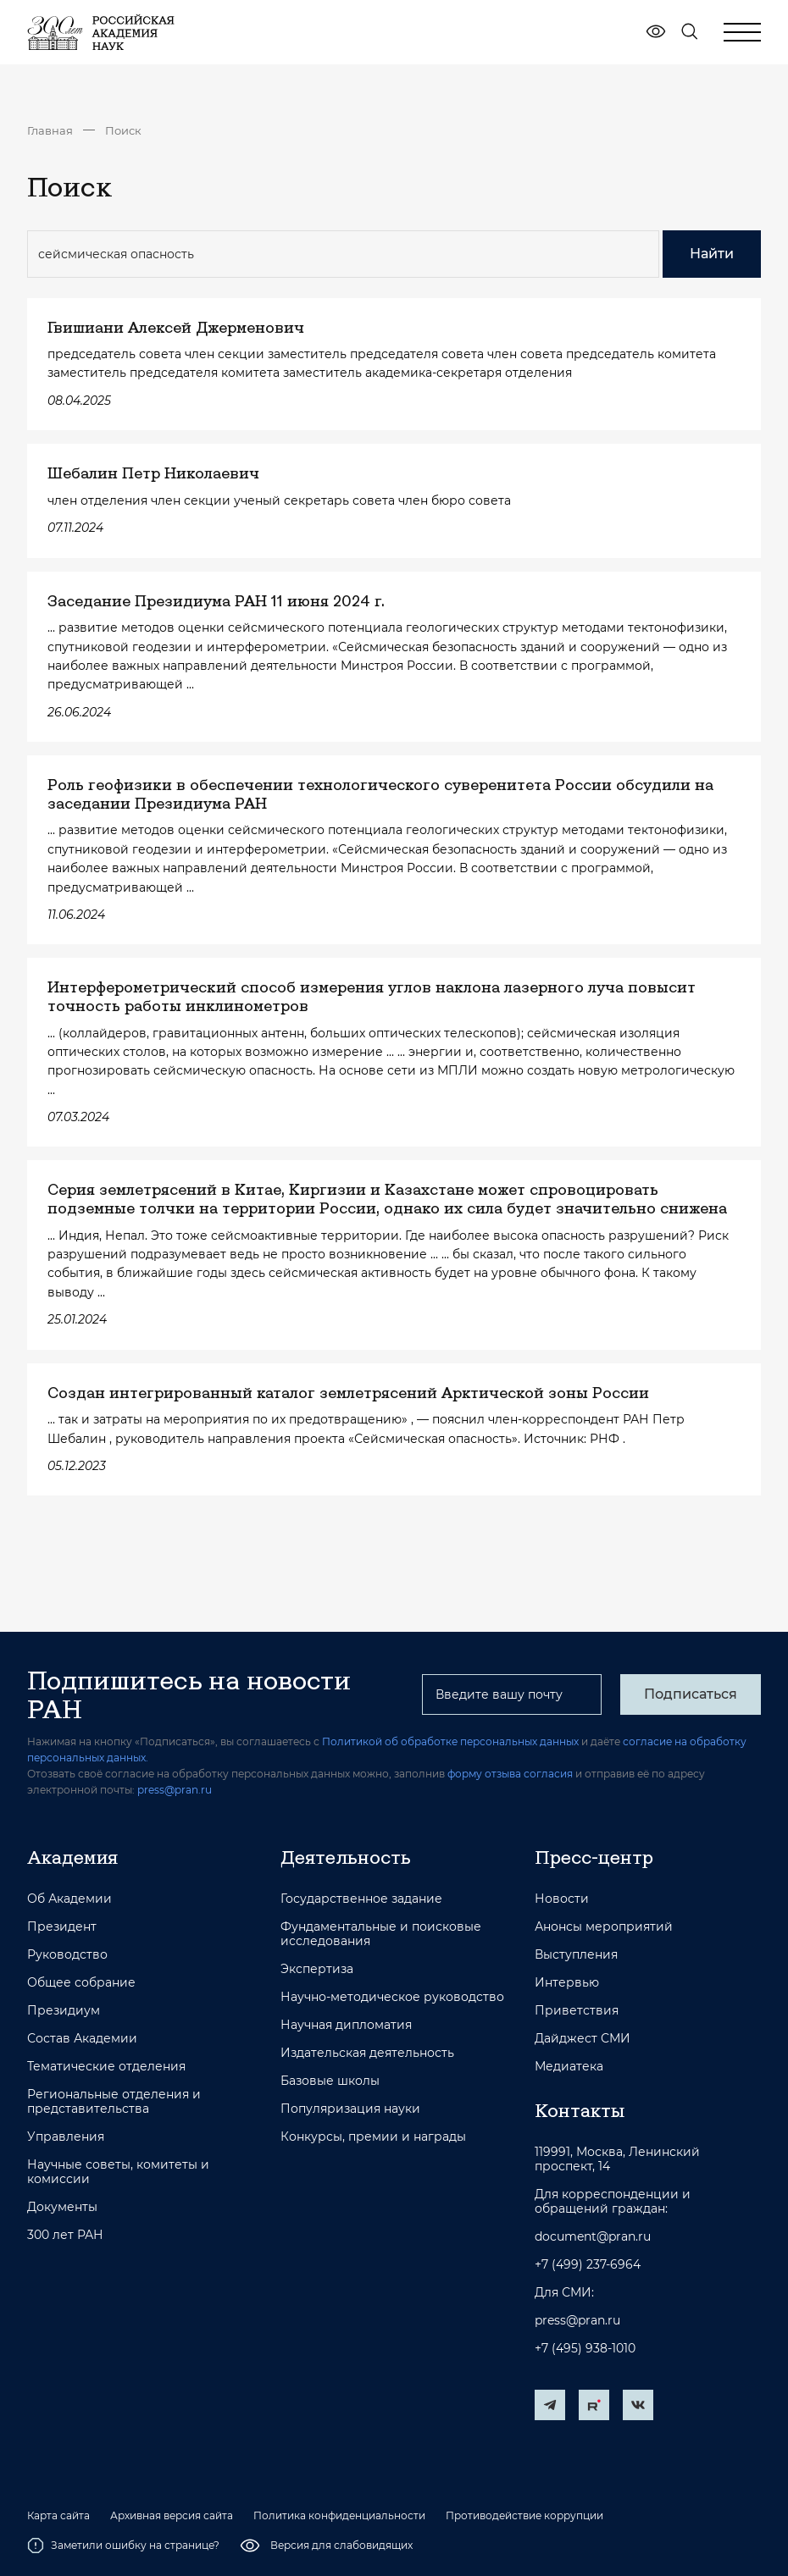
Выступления (576, 1955)
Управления (65, 2137)
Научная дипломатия (346, 2025)
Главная (50, 130)
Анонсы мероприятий (604, 1927)
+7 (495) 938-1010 (585, 2348)
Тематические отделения (106, 2066)
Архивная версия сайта (171, 2516)
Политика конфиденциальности (339, 2516)
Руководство (67, 1955)
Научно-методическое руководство (392, 1997)
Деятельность (345, 1857)
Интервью (567, 1983)
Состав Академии (82, 2039)
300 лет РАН (65, 2235)
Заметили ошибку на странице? (123, 2545)
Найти (712, 254)
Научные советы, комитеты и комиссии (118, 2172)
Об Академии (69, 1899)
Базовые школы (330, 2081)
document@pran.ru (593, 2237)
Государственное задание (361, 1899)
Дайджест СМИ (582, 2039)
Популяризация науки (350, 2109)
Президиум (63, 2011)
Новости (562, 1899)
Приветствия (577, 2011)
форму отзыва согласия (510, 1773)
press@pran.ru (174, 1789)
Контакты (579, 2110)
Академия (72, 1857)
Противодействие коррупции (524, 2516)
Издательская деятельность (367, 2053)
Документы (62, 2207)
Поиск (123, 130)
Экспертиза (316, 1969)
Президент (62, 1927)
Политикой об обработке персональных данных (450, 1741)
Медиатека (569, 2066)
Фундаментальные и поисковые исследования (380, 1934)
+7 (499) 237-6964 (588, 2265)
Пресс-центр (594, 1857)
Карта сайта (58, 2516)
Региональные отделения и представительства (114, 2101)
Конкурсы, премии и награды (373, 2137)
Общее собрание (81, 1983)
